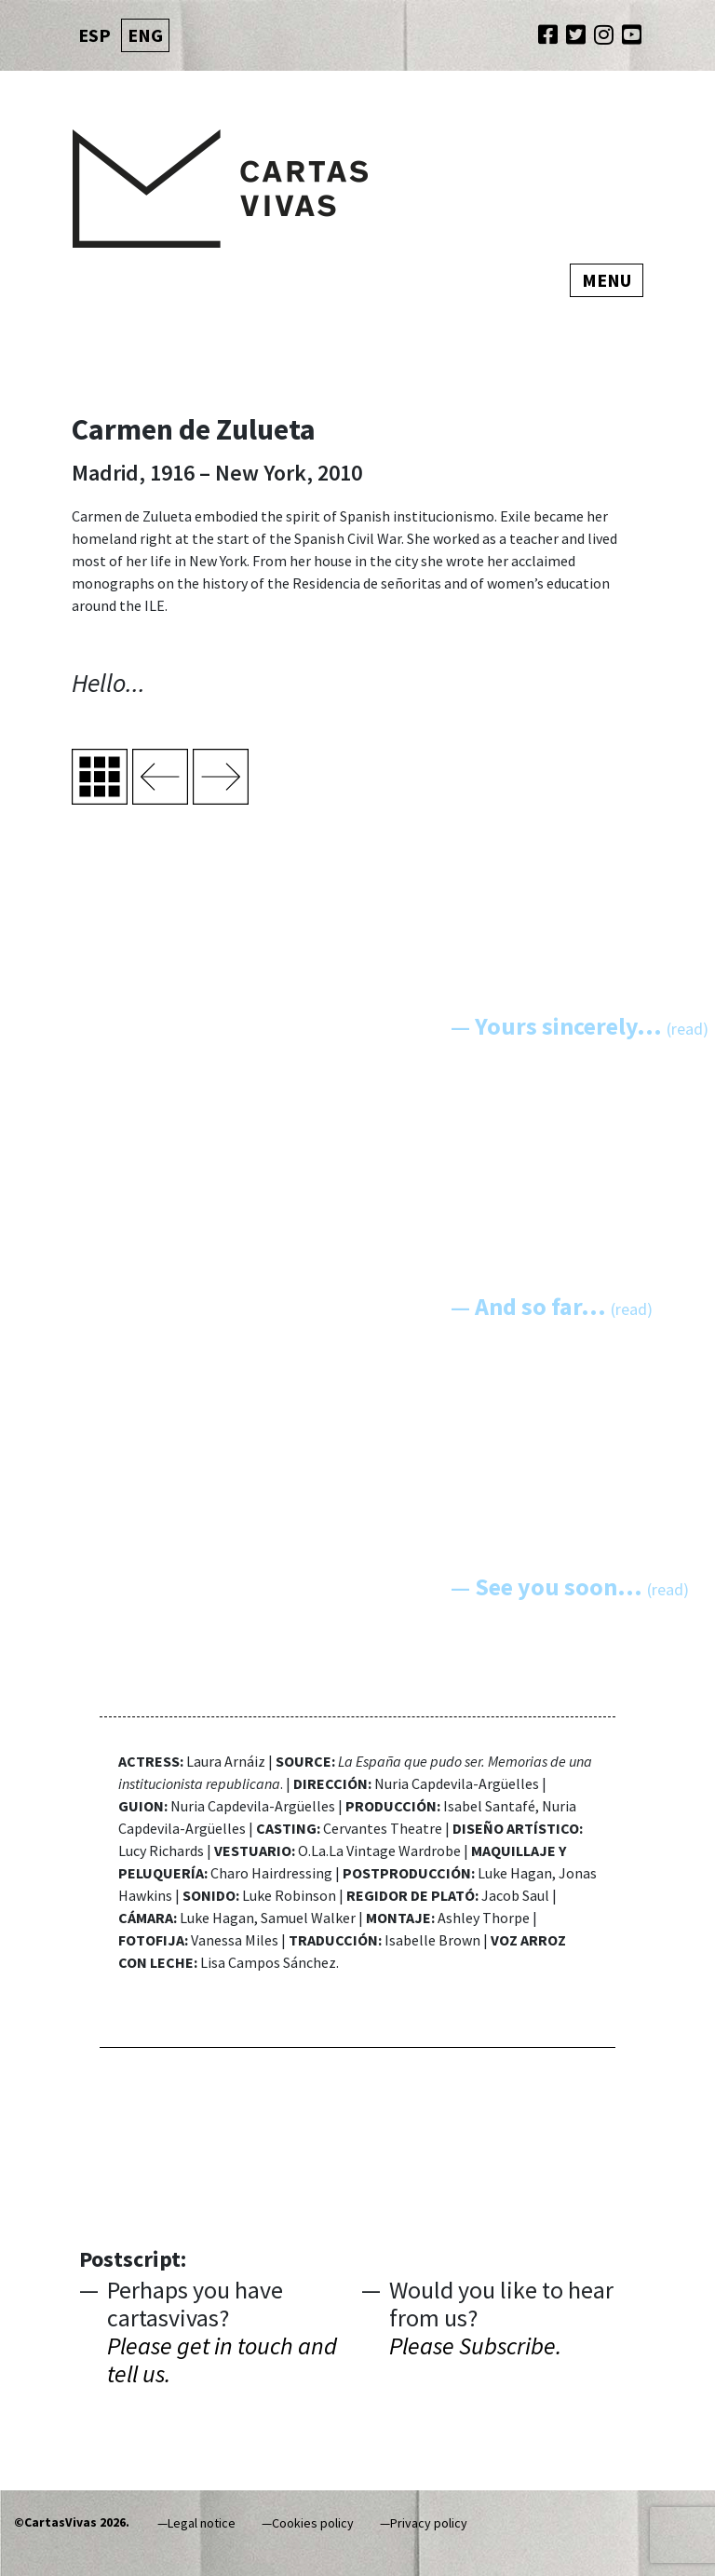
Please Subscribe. (475, 2345)
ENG (145, 35)
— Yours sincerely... (579, 1025)
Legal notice (202, 2523)
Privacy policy (428, 2523)
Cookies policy (313, 2523)
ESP (94, 35)
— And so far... (552, 1306)
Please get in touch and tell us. (222, 2359)
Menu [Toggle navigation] (606, 279)
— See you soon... (570, 1586)
